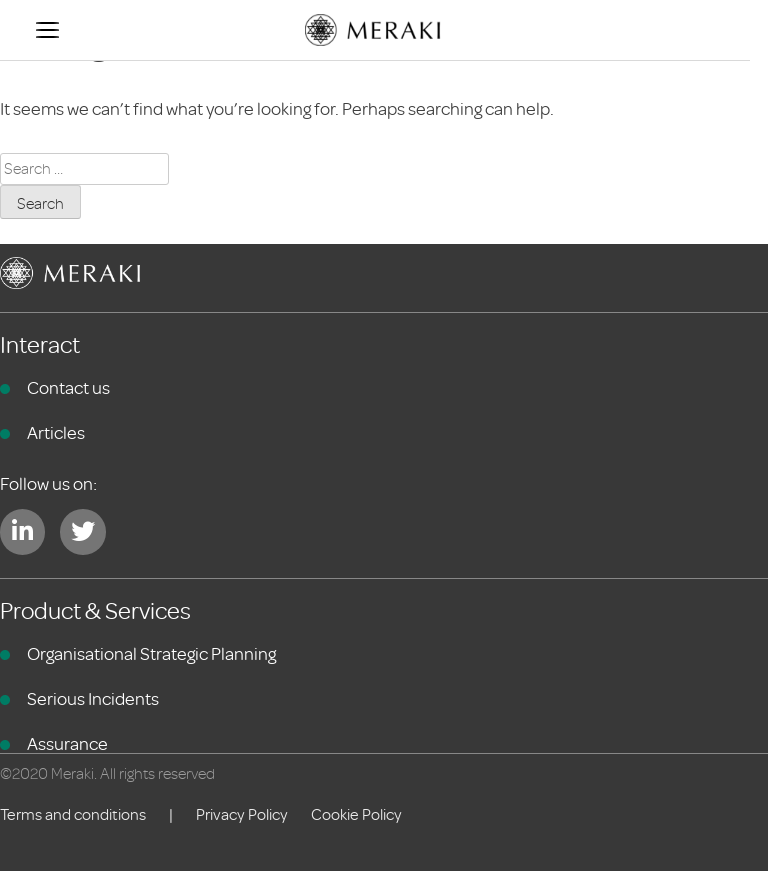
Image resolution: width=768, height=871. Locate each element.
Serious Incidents (93, 699)
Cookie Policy (356, 815)
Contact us (68, 388)
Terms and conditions (73, 815)
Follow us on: (48, 484)
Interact (40, 345)
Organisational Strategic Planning (151, 654)
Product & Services (95, 611)
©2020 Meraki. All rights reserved (107, 774)
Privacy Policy (242, 815)
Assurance (67, 744)
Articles (56, 433)
